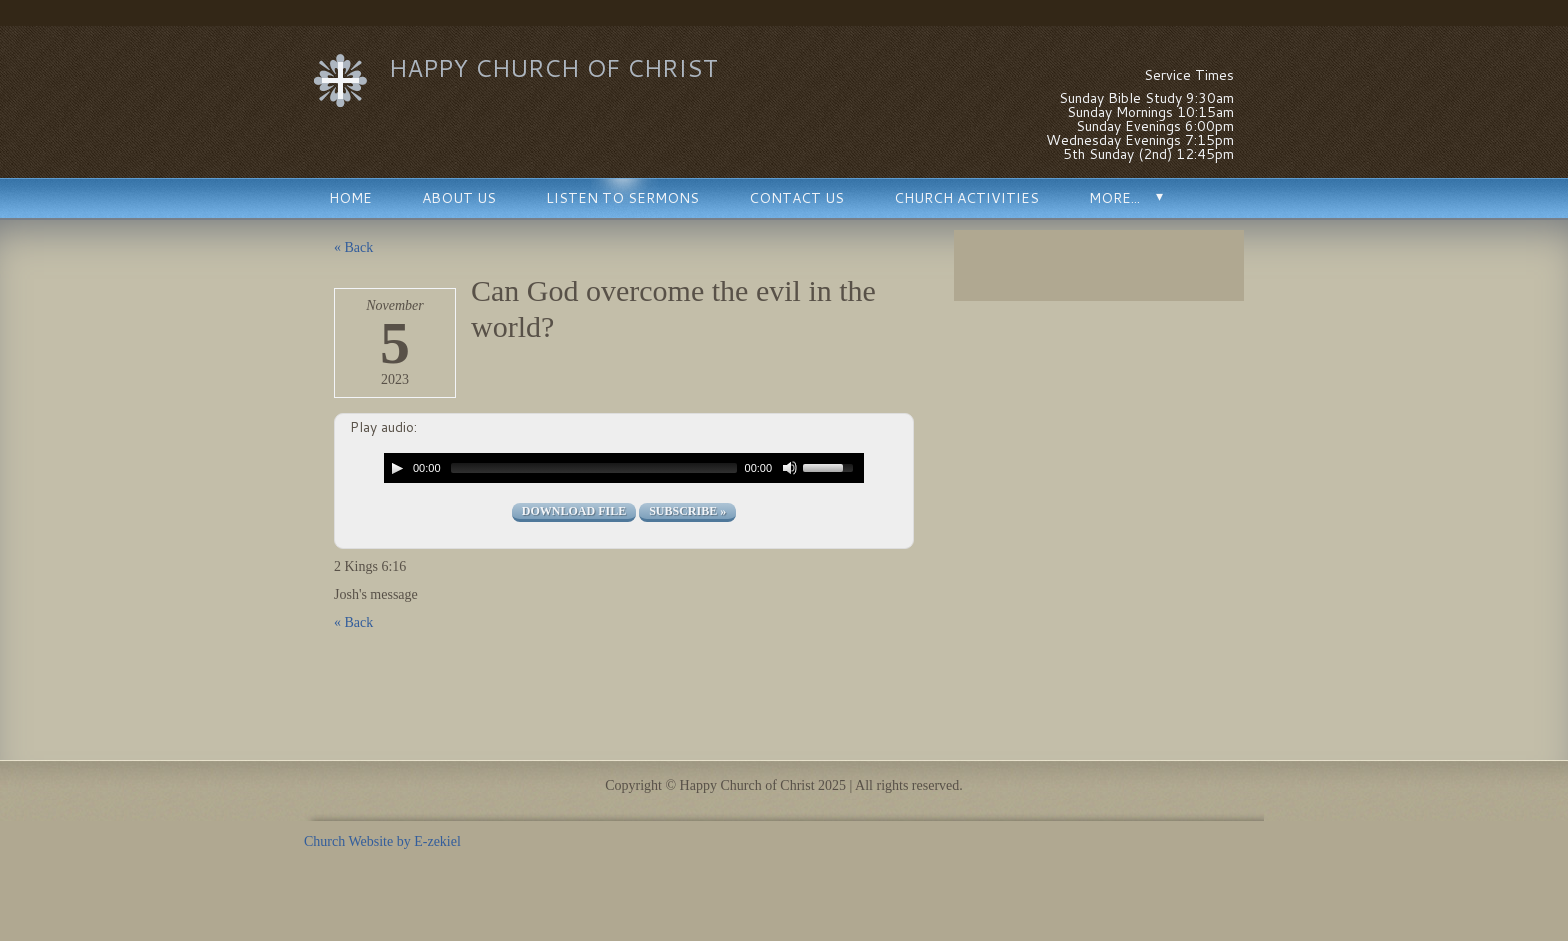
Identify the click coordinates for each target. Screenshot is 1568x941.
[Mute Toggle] (790, 468)
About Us (459, 198)
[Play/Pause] (397, 468)
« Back (353, 247)
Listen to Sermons (622, 198)
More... (1114, 198)
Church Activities (966, 198)
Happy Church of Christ (553, 68)
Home (350, 198)
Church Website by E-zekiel (382, 841)
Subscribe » (687, 511)
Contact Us (796, 198)
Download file (574, 511)
